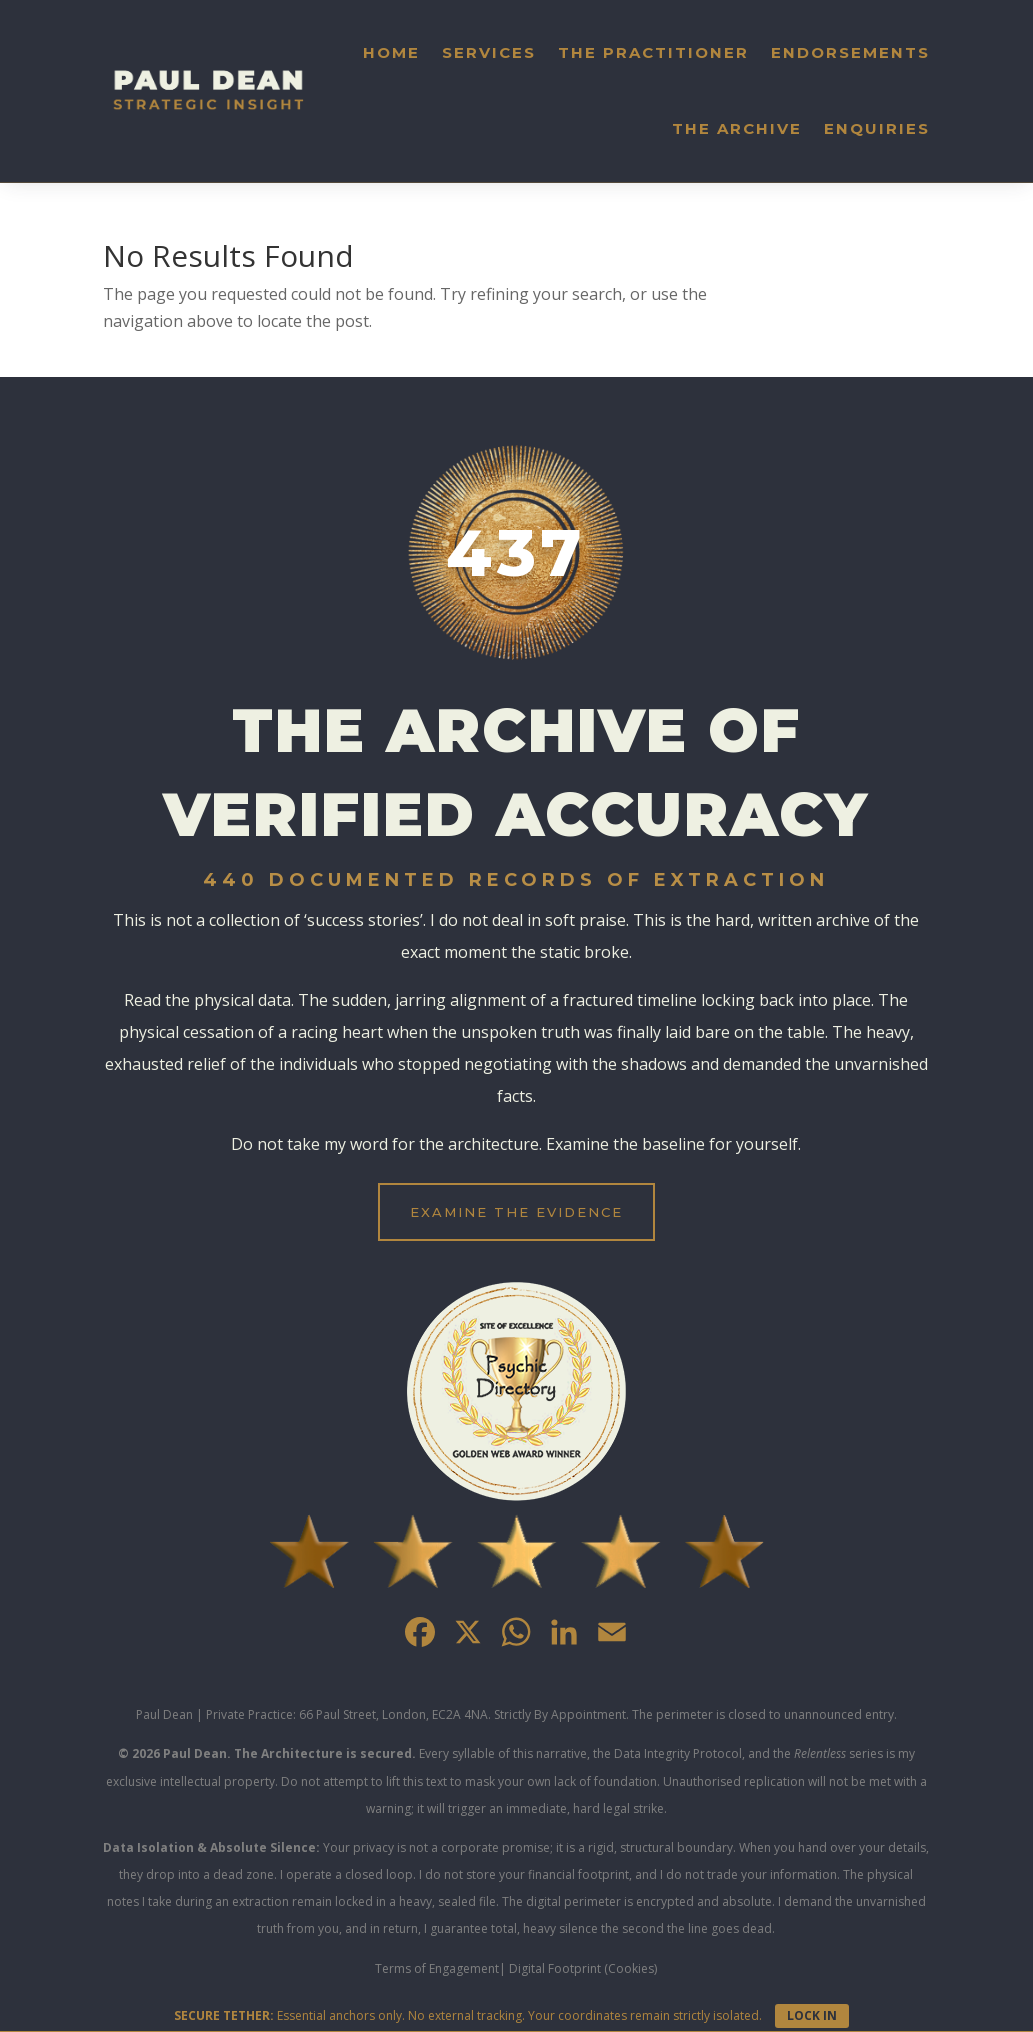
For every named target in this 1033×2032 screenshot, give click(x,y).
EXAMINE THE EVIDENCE (516, 1212)
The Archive (737, 128)
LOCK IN (812, 2015)
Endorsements (850, 52)
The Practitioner (653, 52)
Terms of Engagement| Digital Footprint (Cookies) (516, 1968)
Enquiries (877, 128)
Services (489, 52)
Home (391, 52)
